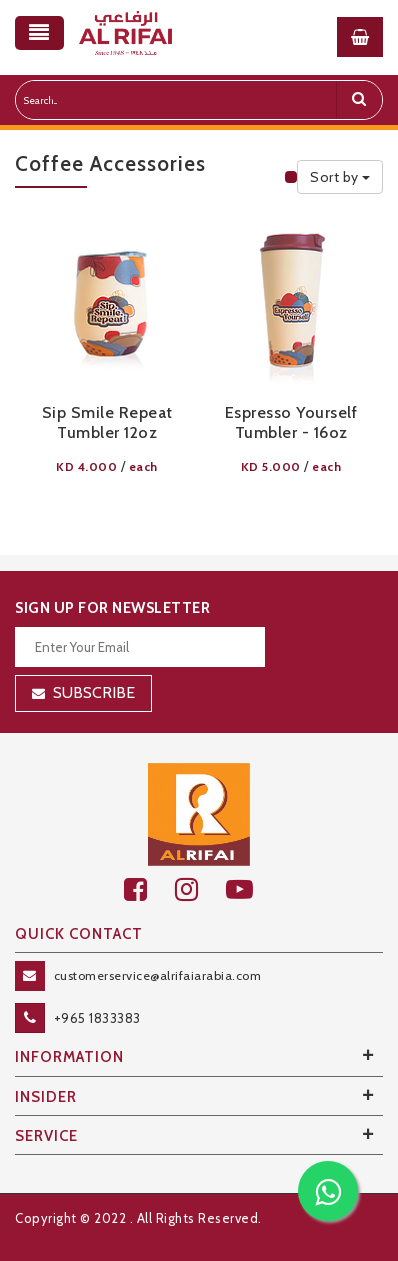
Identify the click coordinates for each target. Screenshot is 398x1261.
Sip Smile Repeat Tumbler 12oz (107, 422)
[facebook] (149, 889)
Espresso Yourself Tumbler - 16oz (291, 422)
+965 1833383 (97, 1018)
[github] (200, 889)
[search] (359, 100)
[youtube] (250, 889)
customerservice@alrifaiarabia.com (158, 975)
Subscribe (94, 692)
